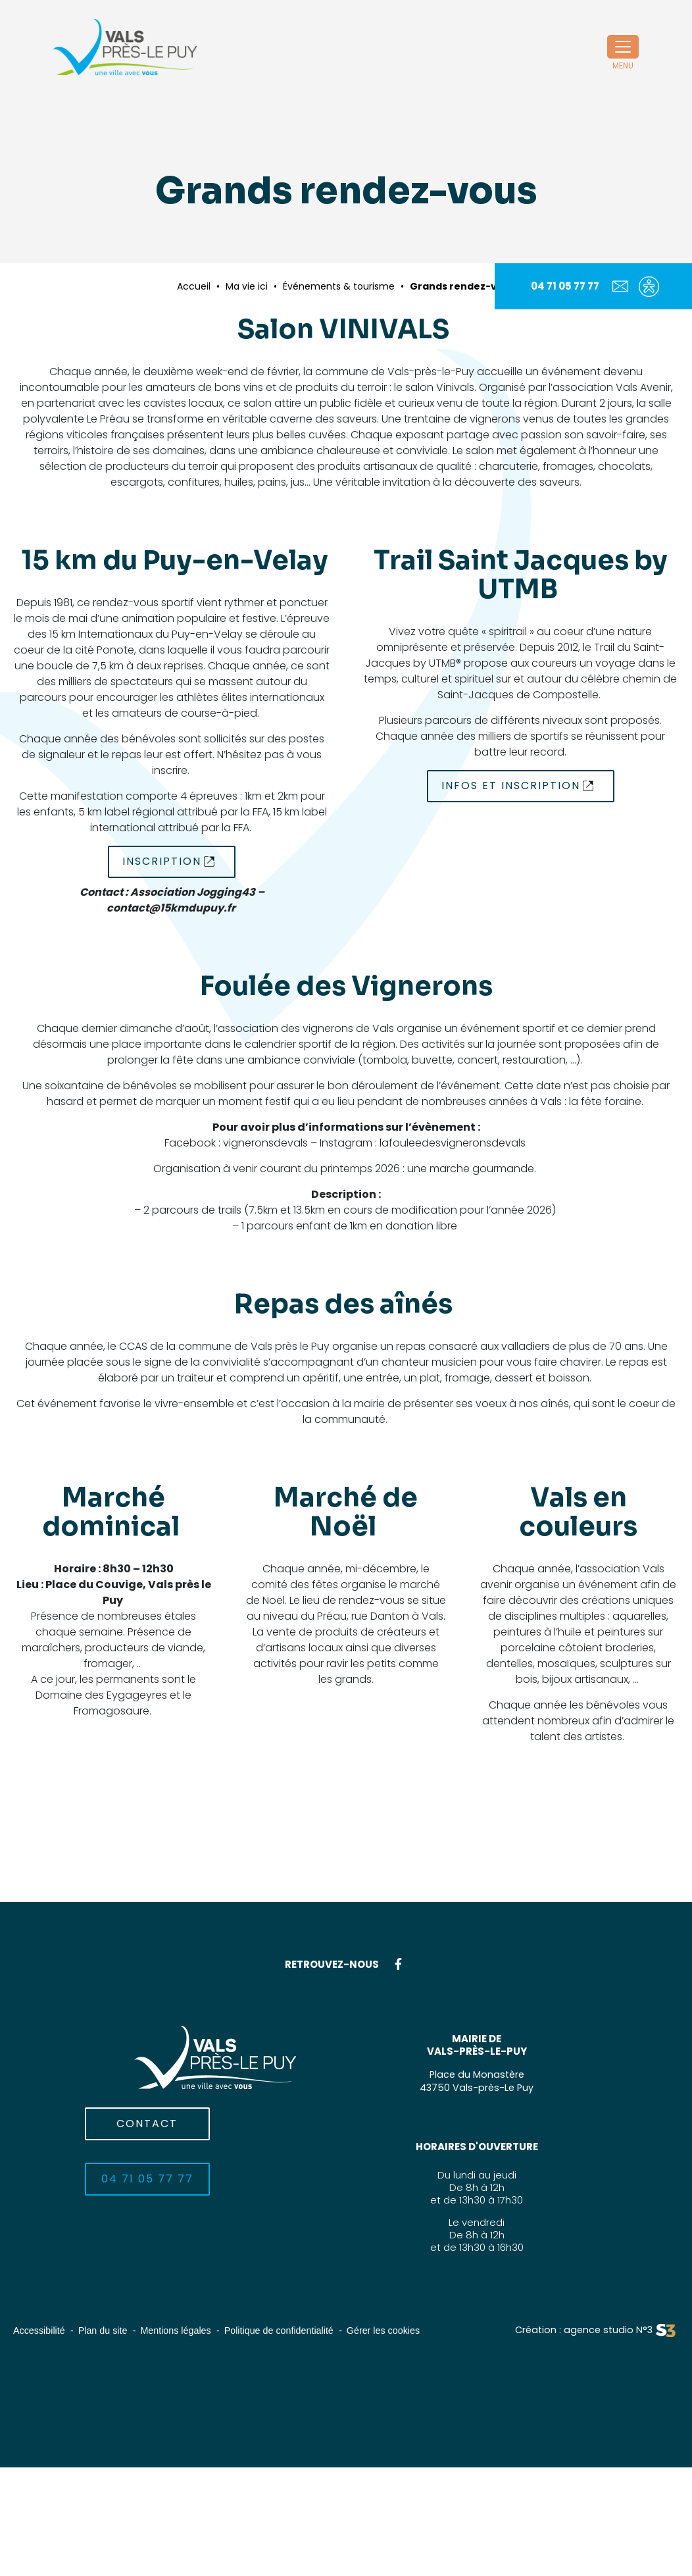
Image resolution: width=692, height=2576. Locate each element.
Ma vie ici (247, 286)
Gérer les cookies (398, 2330)
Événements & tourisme (339, 286)
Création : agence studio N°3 (581, 2330)
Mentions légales (182, 2330)
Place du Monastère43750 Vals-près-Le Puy (477, 2081)
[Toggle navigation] (622, 46)
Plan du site (106, 2330)
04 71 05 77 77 (564, 286)
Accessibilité (40, 2330)
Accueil (193, 286)
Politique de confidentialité (290, 2330)
